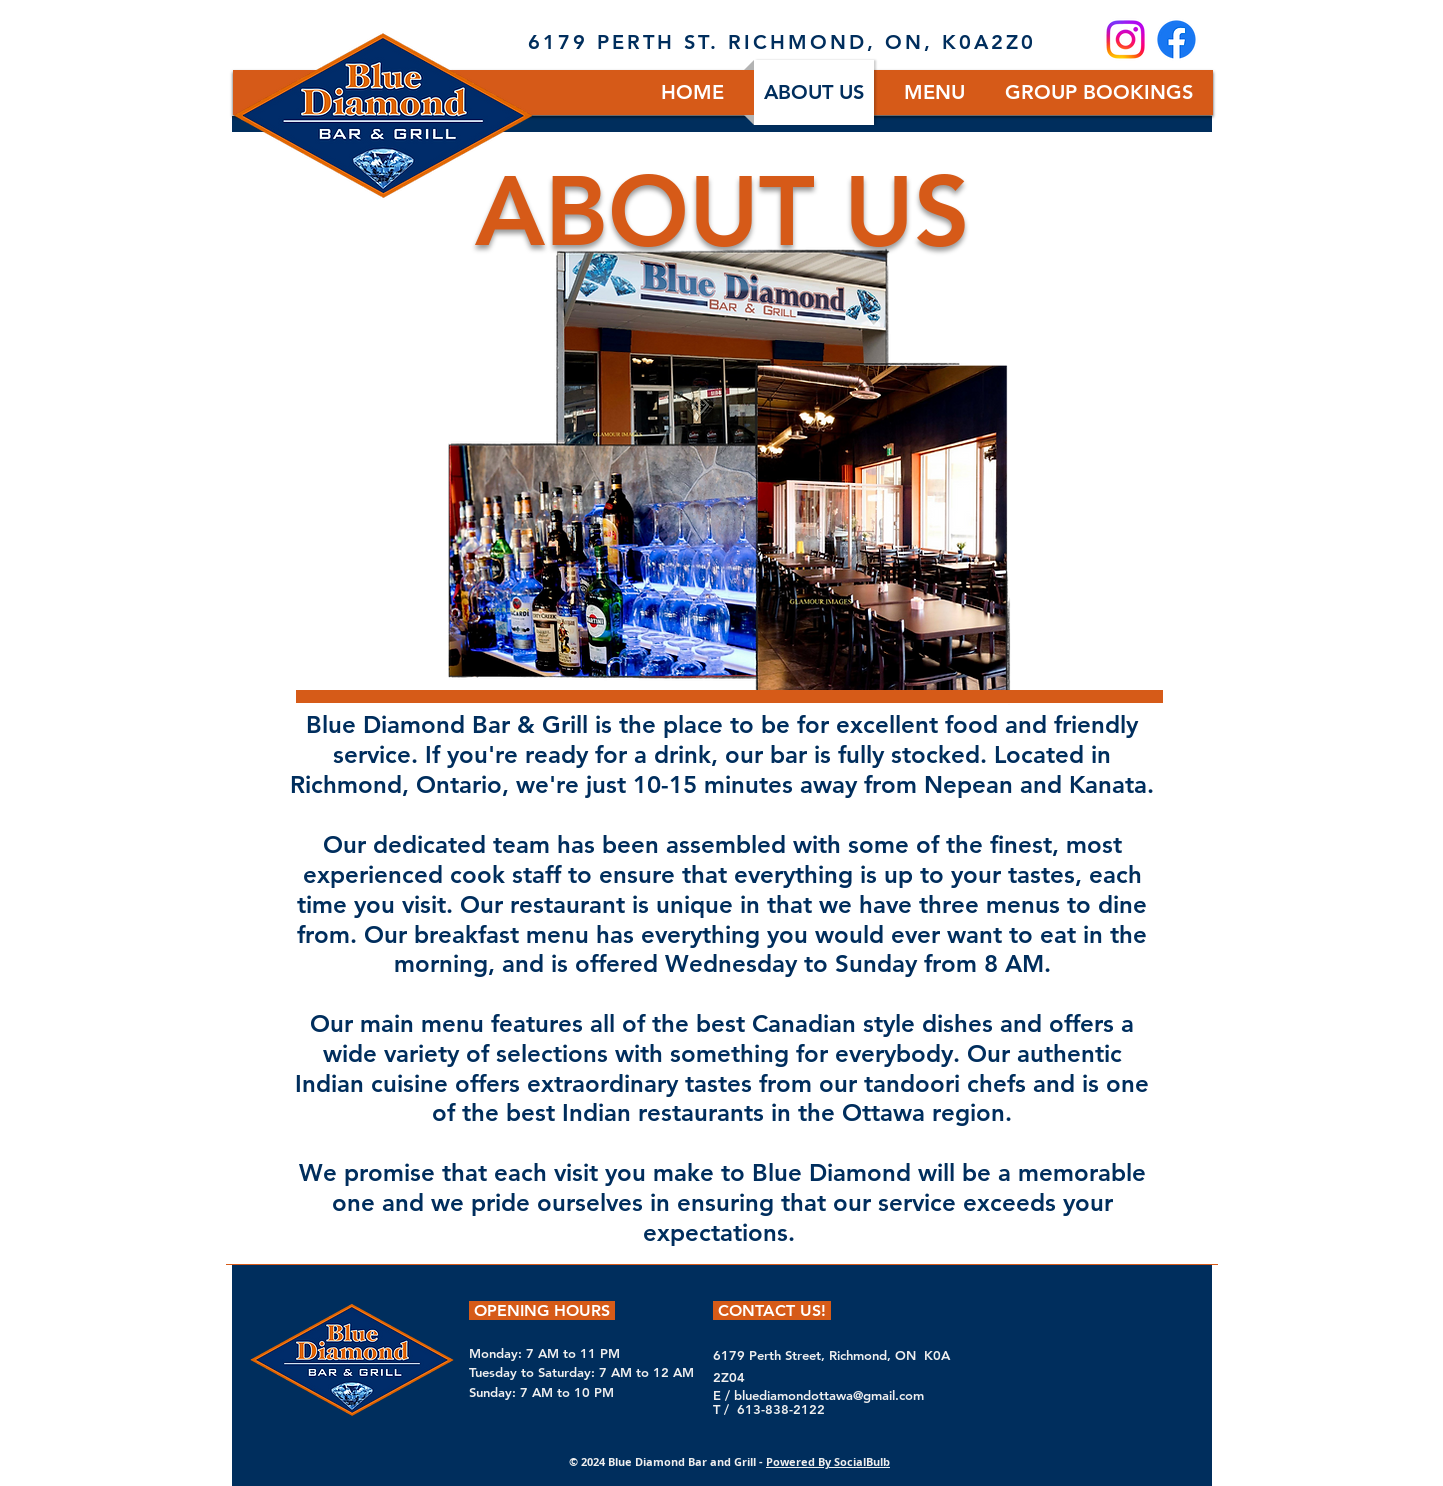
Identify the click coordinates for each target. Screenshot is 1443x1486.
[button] (934, 92)
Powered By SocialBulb (828, 1461)
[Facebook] (1176, 39)
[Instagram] (1125, 39)
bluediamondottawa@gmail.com (829, 1395)
